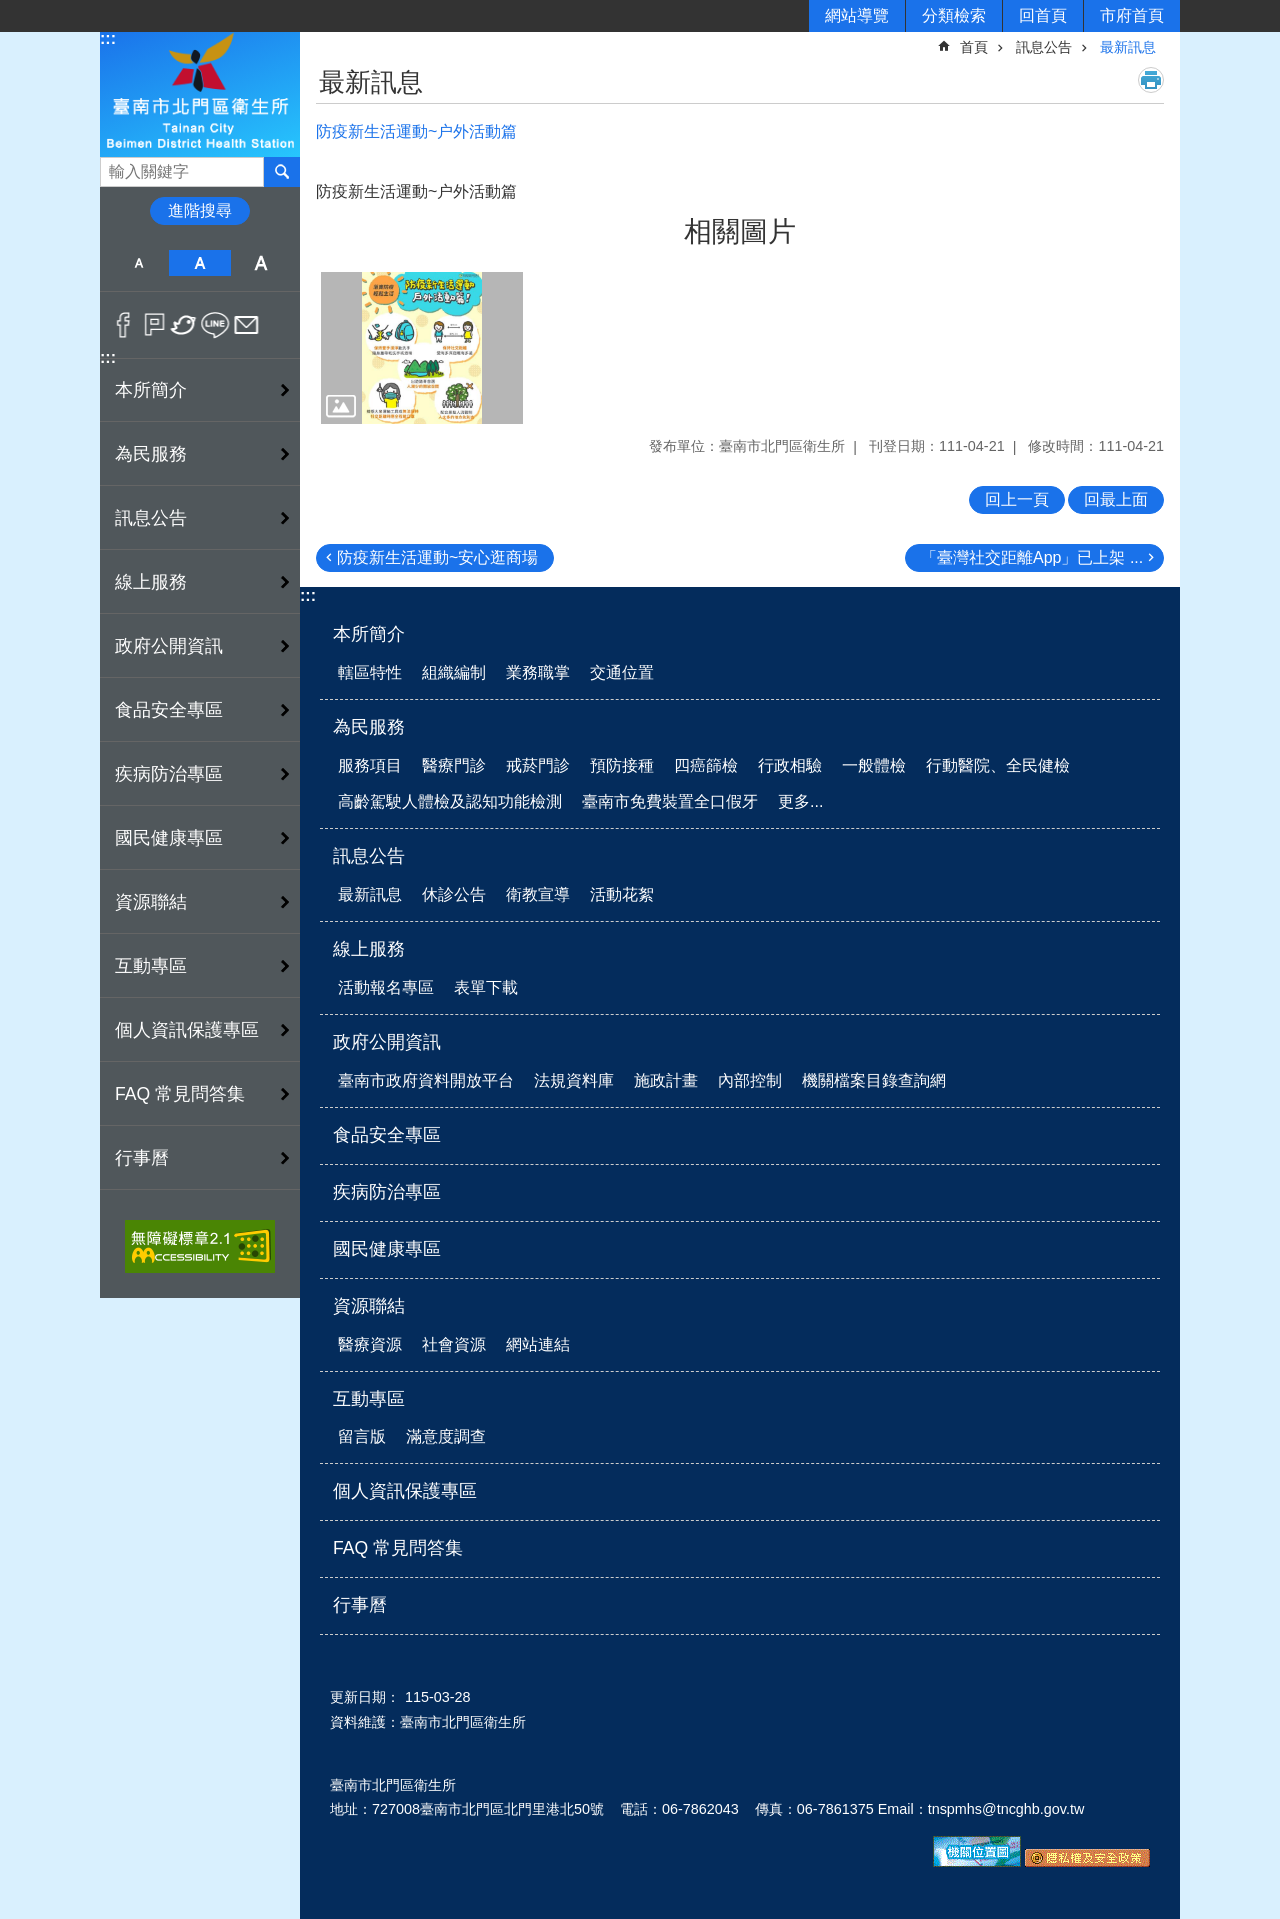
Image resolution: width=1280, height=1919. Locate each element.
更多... (800, 801)
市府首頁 (1132, 15)
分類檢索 (954, 15)
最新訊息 (1128, 47)
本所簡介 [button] (151, 390)
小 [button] (138, 263)
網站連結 (538, 1344)
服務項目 (370, 765)
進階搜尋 (200, 210)
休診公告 (454, 894)
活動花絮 (622, 894)
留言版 (362, 1436)
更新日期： (365, 1697)
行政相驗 (790, 765)
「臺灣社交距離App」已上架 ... (1032, 557)
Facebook (123, 325)
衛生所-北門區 (200, 93)
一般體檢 (874, 765)
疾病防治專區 (169, 774)
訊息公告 (1044, 47)
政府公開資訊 (387, 1042)
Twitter (184, 325)
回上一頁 (1017, 499)
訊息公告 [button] (151, 518)
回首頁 (1043, 15)
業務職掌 (538, 672)
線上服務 (369, 949)
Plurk (154, 325)
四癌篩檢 (706, 765)
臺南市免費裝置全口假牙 (670, 801)
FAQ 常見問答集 (180, 1094)
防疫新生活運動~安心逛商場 (437, 557)
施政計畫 (666, 1080)
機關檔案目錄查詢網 (874, 1080)
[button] (422, 348)
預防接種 (622, 765)
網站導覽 (857, 15)
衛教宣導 (538, 894)
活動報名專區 (386, 987)
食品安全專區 (169, 710)
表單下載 (486, 987)
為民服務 (369, 727)
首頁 (974, 47)
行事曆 (142, 1158)
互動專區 (369, 1399)
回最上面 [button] (1116, 499)
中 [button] (199, 263)
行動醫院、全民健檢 (998, 765)
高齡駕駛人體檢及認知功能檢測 (450, 801)
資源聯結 (369, 1306)
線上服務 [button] (151, 582)
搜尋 (116, 166)
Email (246, 325)
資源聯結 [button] (151, 902)
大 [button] (261, 263)
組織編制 (454, 672)
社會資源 (454, 1344)
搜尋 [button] (282, 172)
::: (108, 38)
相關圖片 (740, 231)
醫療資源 (370, 1344)
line (215, 325)
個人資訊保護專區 (187, 1030)
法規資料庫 (574, 1080)
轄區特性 (370, 672)
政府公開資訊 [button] (169, 646)
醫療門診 (454, 765)
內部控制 (750, 1080)
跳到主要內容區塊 (10, 10)
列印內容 (1151, 80)
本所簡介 (369, 634)
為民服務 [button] (151, 454)
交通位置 (622, 672)
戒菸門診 (538, 765)
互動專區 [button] (151, 966)
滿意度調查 (446, 1436)
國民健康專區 (169, 838)
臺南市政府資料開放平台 (426, 1080)
